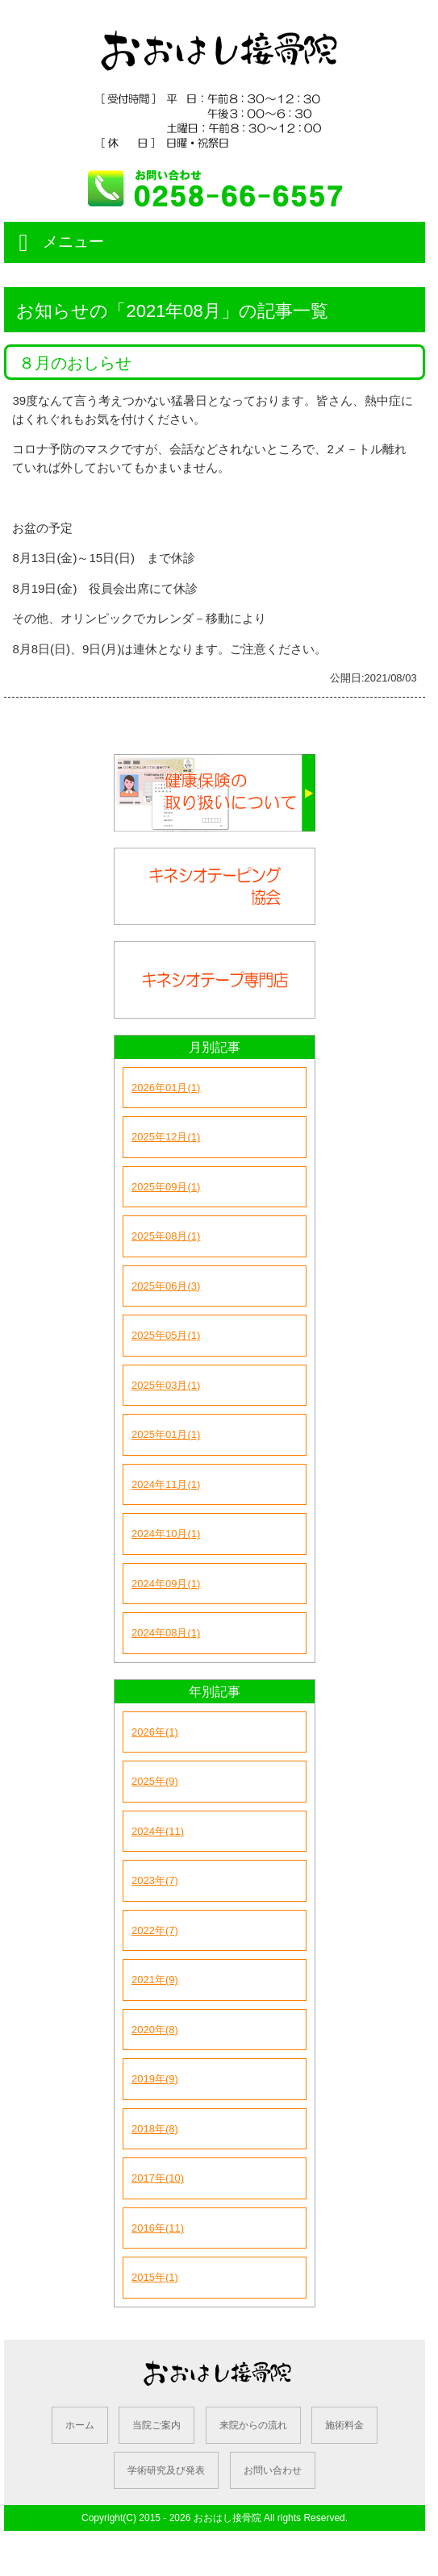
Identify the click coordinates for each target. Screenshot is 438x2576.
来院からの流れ (253, 2425)
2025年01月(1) (165, 1434)
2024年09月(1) (165, 1584)
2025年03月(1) (165, 1385)
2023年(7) (154, 1880)
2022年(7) (154, 1930)
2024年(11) (157, 1831)
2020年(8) (154, 2030)
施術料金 (344, 2425)
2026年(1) (154, 1732)
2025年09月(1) (165, 1187)
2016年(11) (157, 2228)
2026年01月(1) (165, 1088)
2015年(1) (154, 2277)
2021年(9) (154, 1980)
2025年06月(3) (165, 1286)
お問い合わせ (273, 2470)
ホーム (79, 2425)
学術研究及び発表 (166, 2470)
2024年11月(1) (165, 1484)
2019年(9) (154, 2079)
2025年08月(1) (165, 1236)
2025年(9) (154, 1781)
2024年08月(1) (165, 1633)
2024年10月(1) (165, 1534)
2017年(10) (157, 2178)
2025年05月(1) (165, 1335)
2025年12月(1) (165, 1137)
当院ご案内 (156, 2425)
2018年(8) (154, 2129)
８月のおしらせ (75, 363)
